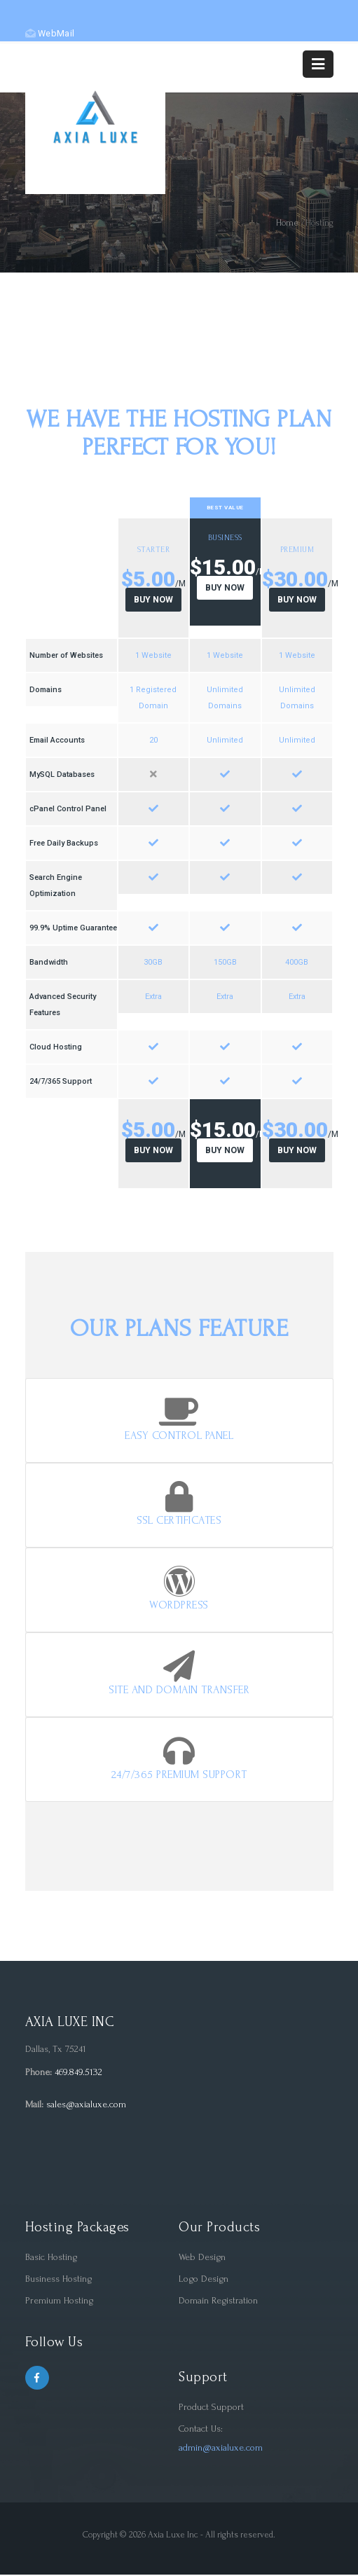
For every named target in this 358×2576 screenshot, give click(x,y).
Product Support (211, 2408)
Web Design (202, 2258)
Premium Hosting (59, 2301)
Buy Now (153, 600)
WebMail (50, 33)
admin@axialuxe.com (221, 2449)
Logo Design (203, 2280)
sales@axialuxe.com (86, 2105)
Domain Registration (218, 2301)
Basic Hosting (51, 2258)
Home (287, 223)
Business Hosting (58, 2280)
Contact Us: (201, 2430)
